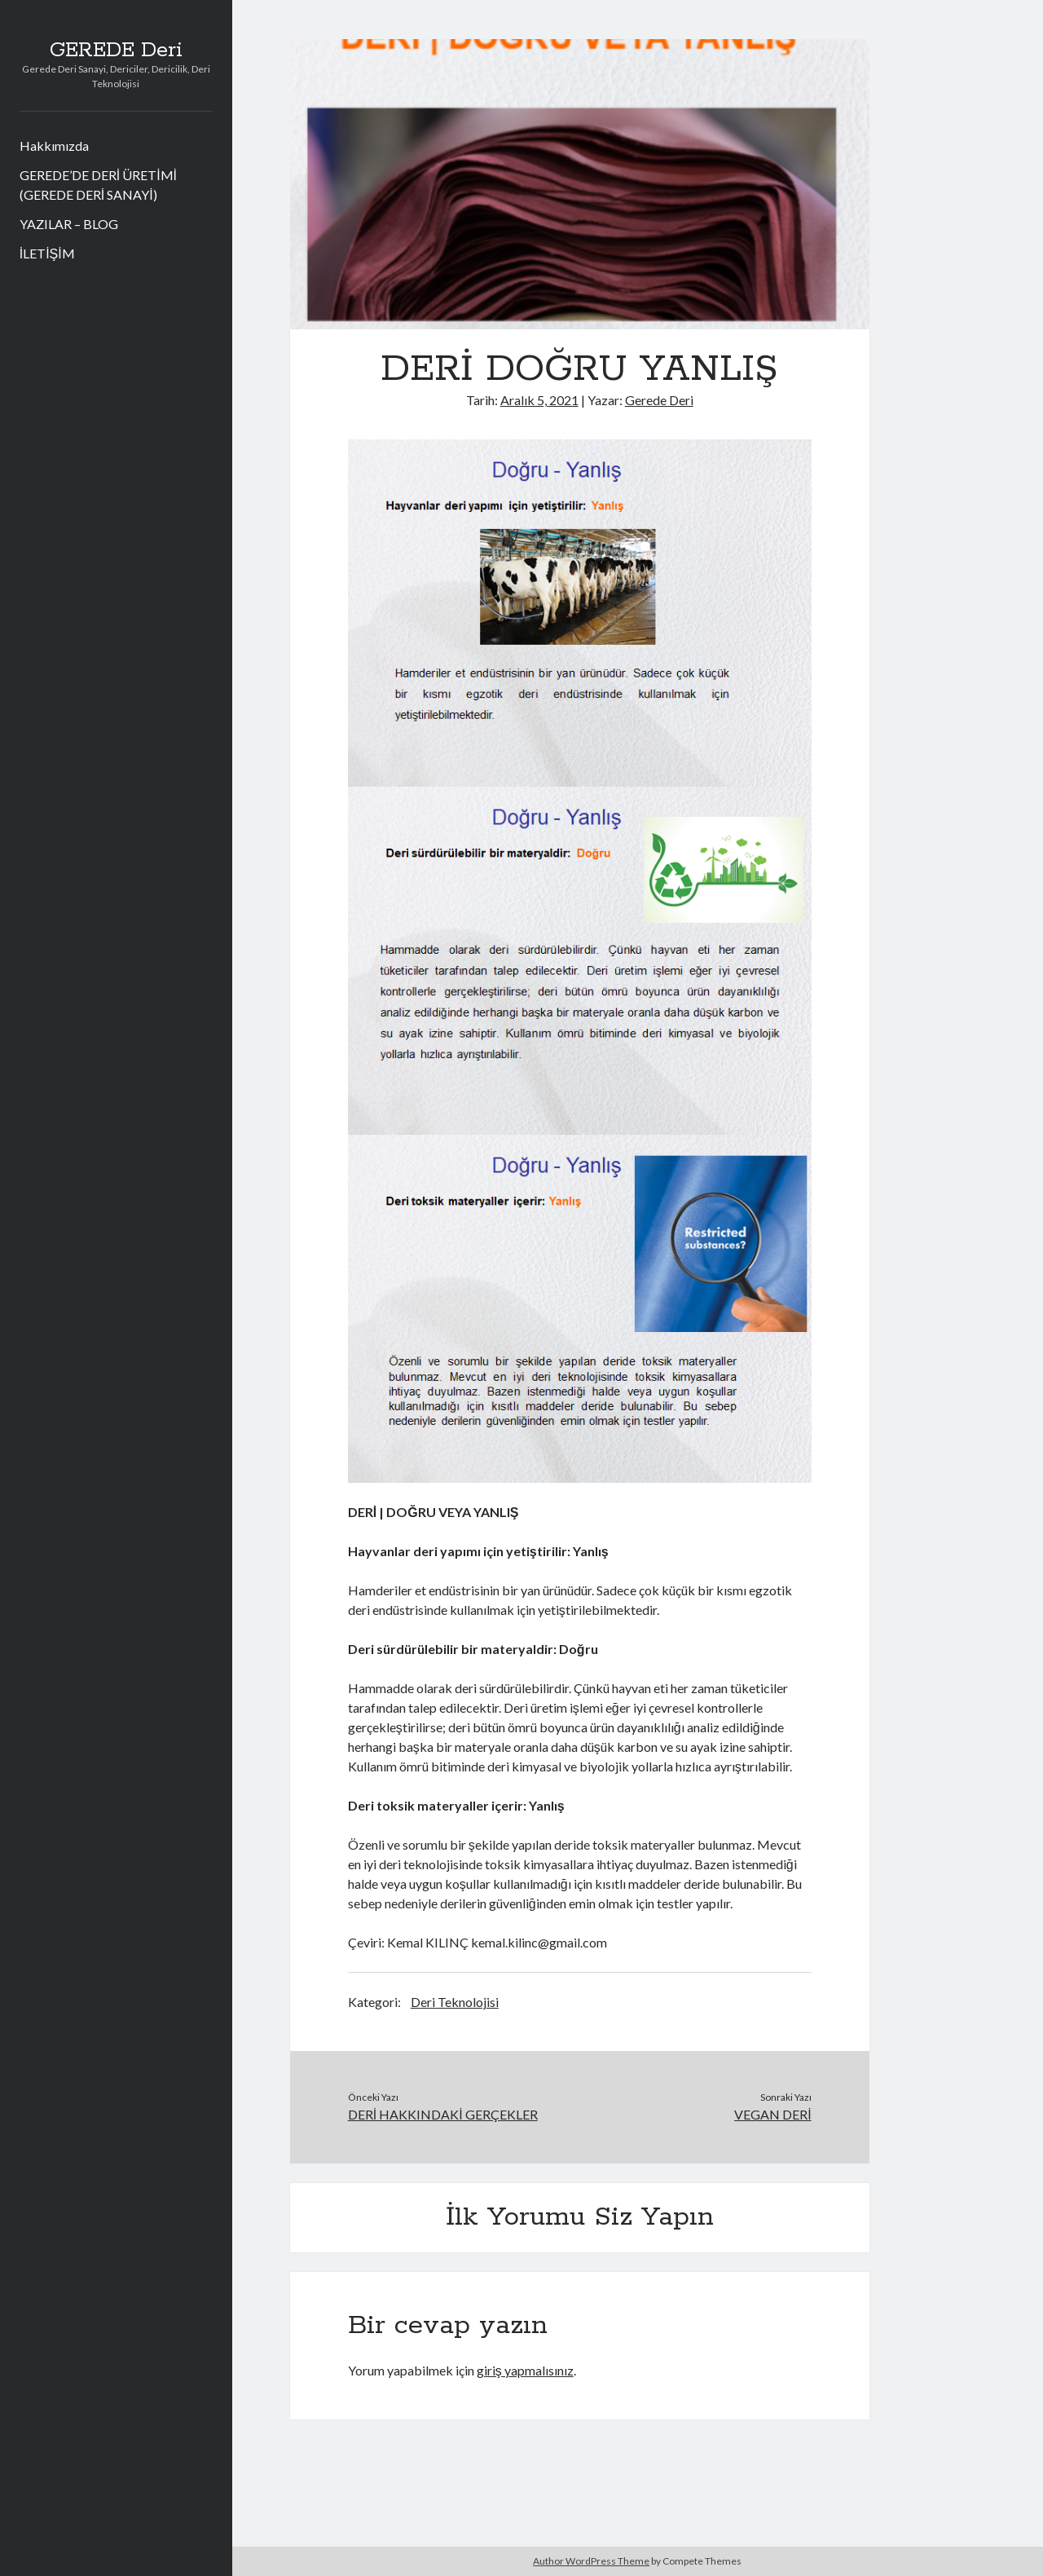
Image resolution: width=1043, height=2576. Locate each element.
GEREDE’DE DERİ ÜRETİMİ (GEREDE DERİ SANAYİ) (98, 184)
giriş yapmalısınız (525, 2370)
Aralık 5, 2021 (539, 400)
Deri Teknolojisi (455, 2001)
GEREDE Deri (116, 50)
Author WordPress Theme (591, 2561)
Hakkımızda (54, 145)
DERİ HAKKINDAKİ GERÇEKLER (443, 2114)
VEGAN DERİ (772, 2114)
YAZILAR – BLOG (69, 224)
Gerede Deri (659, 400)
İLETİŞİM (47, 253)
